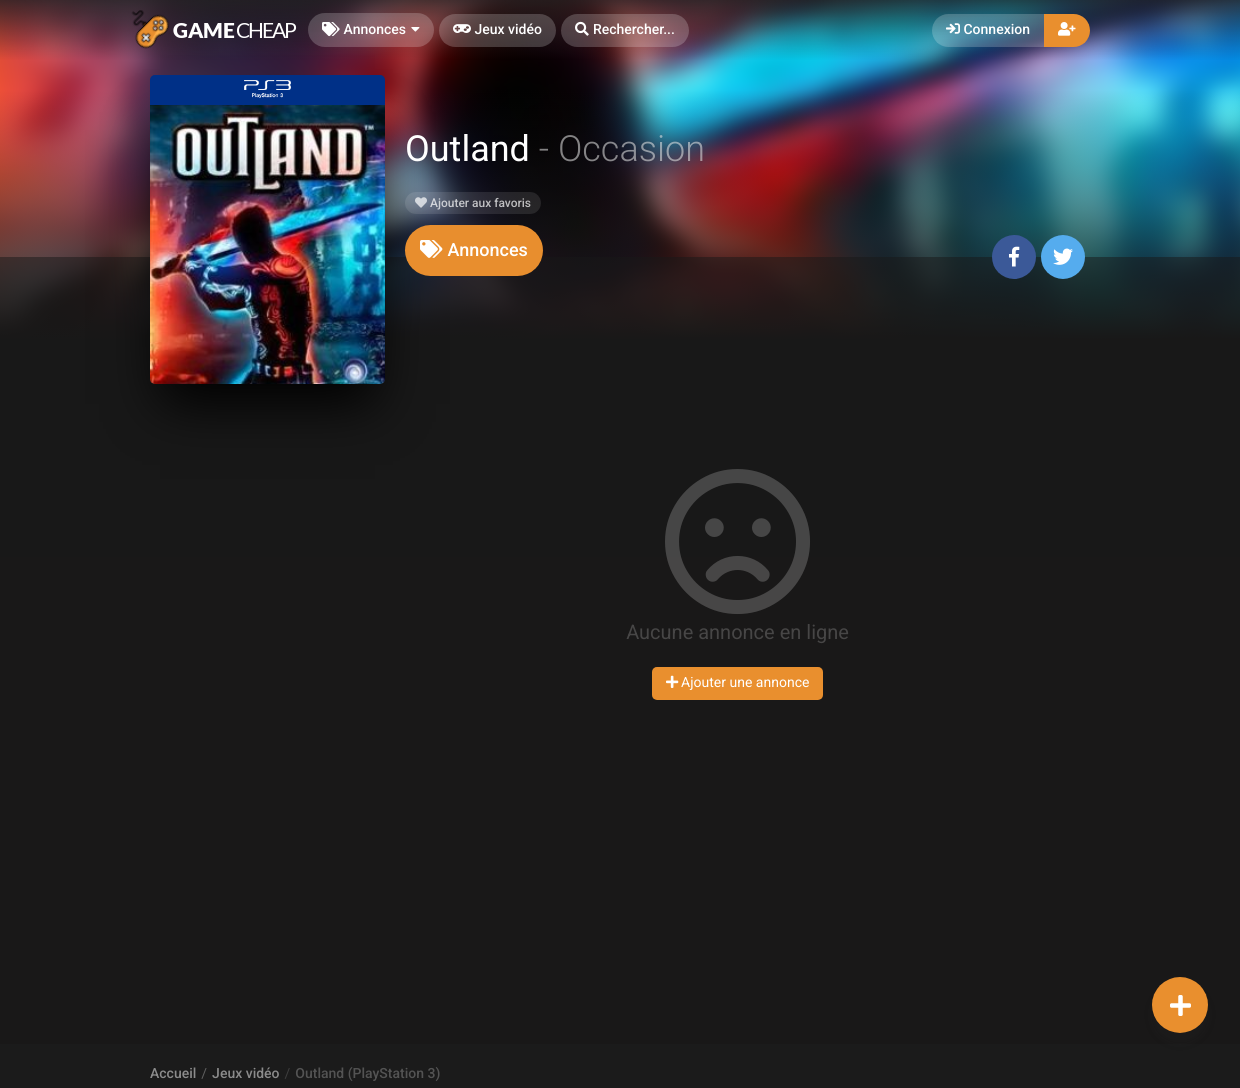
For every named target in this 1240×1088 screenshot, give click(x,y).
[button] (625, 30)
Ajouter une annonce (738, 683)
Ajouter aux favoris (473, 203)
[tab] (474, 250)
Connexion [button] (988, 30)
